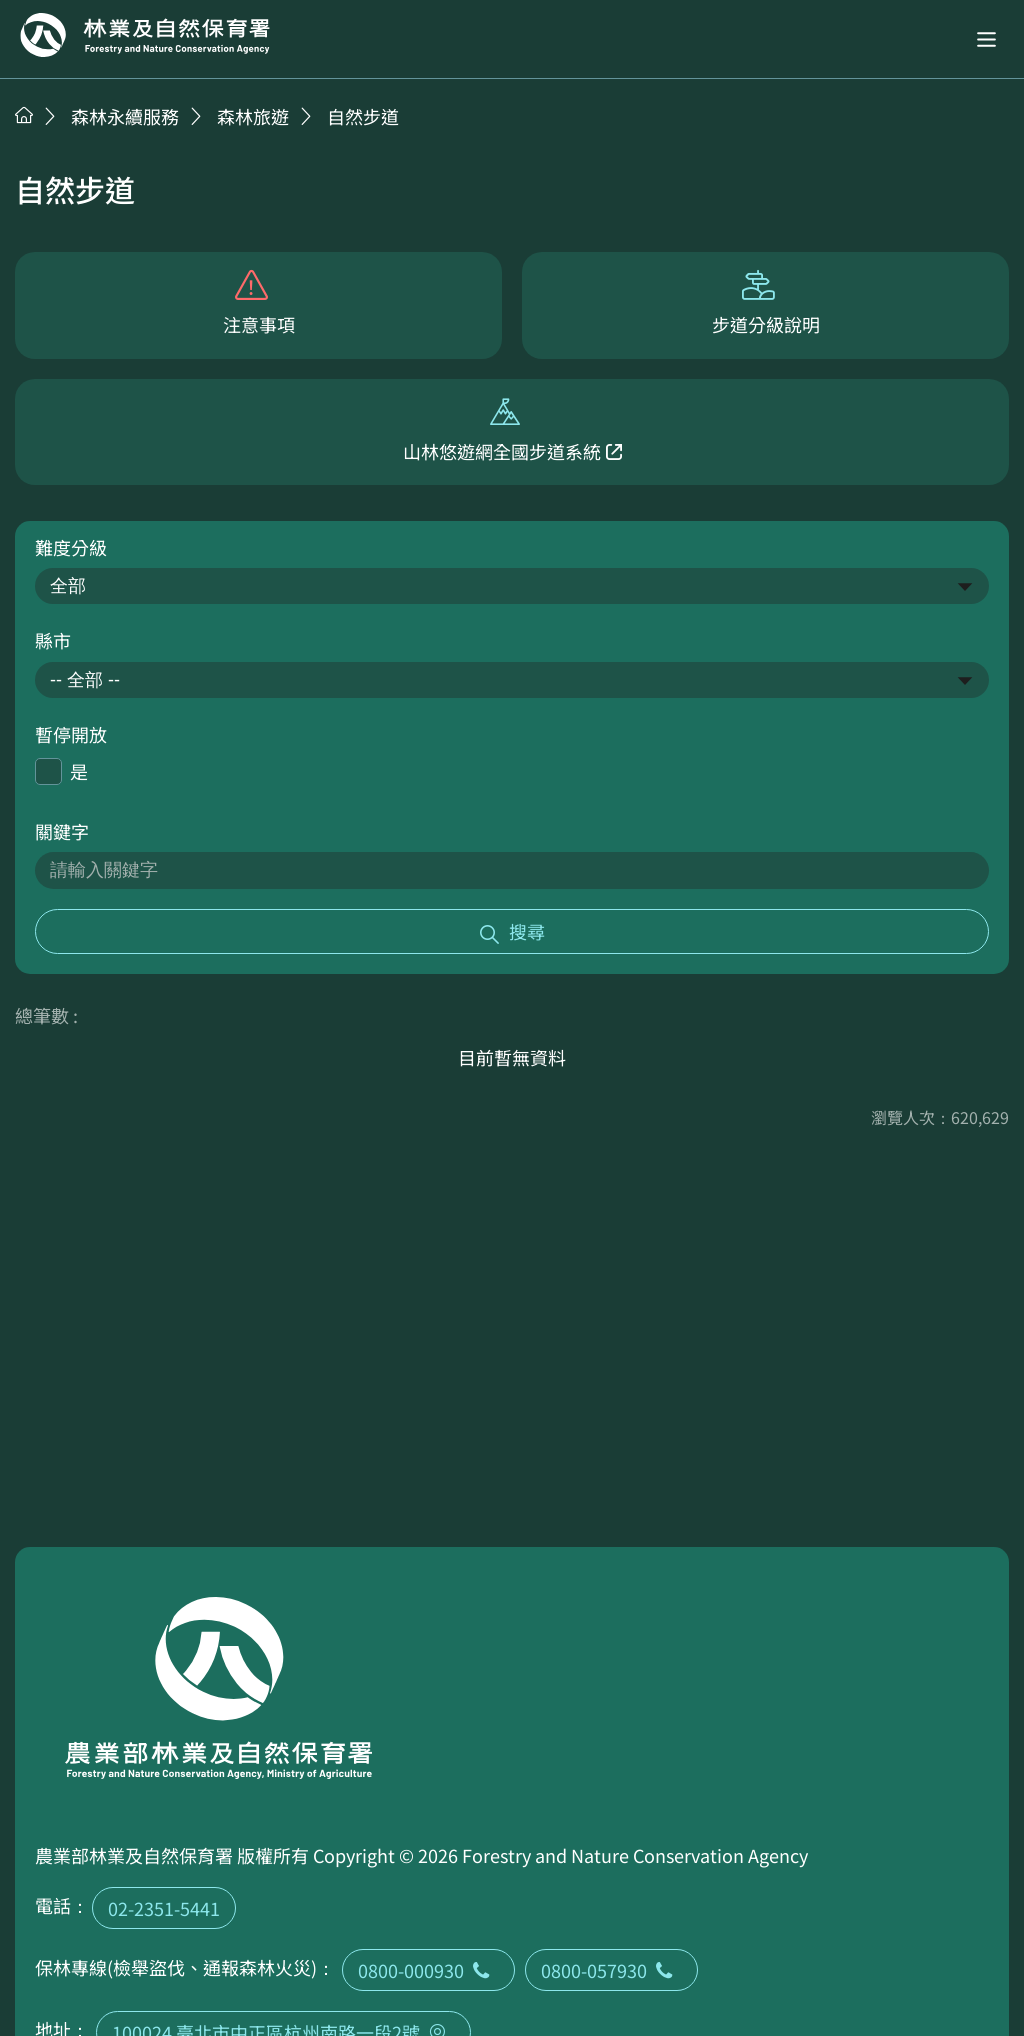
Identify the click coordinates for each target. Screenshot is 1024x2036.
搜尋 (527, 931)
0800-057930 (611, 1970)
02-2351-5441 (164, 1908)
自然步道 (363, 116)
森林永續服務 (125, 116)
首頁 (24, 115)
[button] (986, 39)
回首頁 (145, 35)
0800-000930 (428, 1970)
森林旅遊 (253, 116)
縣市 (53, 640)
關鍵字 (62, 831)
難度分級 (71, 547)
